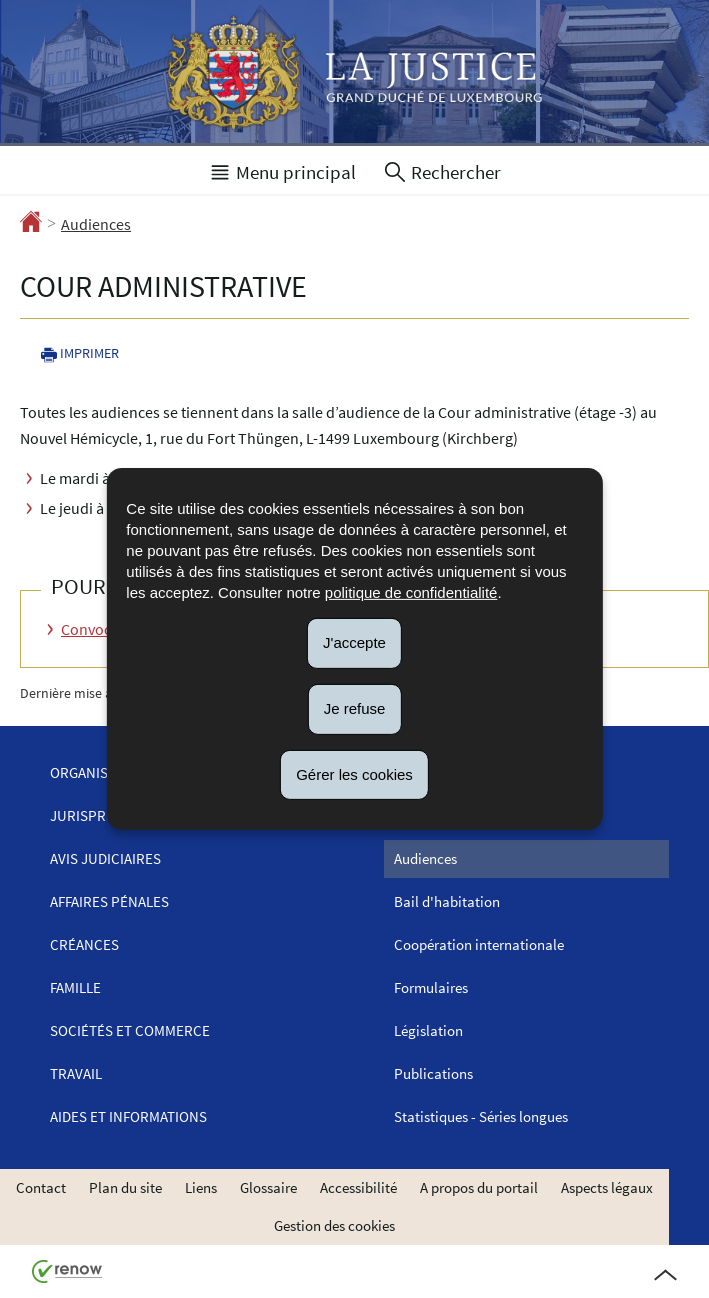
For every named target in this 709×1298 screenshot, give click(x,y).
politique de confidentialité (411, 592)
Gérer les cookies (354, 773)
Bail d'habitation (447, 901)
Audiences (96, 224)
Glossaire (268, 1187)
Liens (201, 1187)
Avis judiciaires (105, 858)
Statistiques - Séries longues (481, 1116)
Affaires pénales (109, 901)
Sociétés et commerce (130, 1030)
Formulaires (431, 987)
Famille (75, 987)
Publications (433, 1073)
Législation (428, 1030)
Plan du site (125, 1187)
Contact (41, 1187)
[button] (282, 170)
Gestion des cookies (334, 1225)
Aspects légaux (607, 1187)
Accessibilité (358, 1187)
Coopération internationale (479, 944)
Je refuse (355, 708)
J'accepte (354, 642)
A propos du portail (479, 1187)
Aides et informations (128, 1116)
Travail (76, 1073)
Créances (84, 944)
